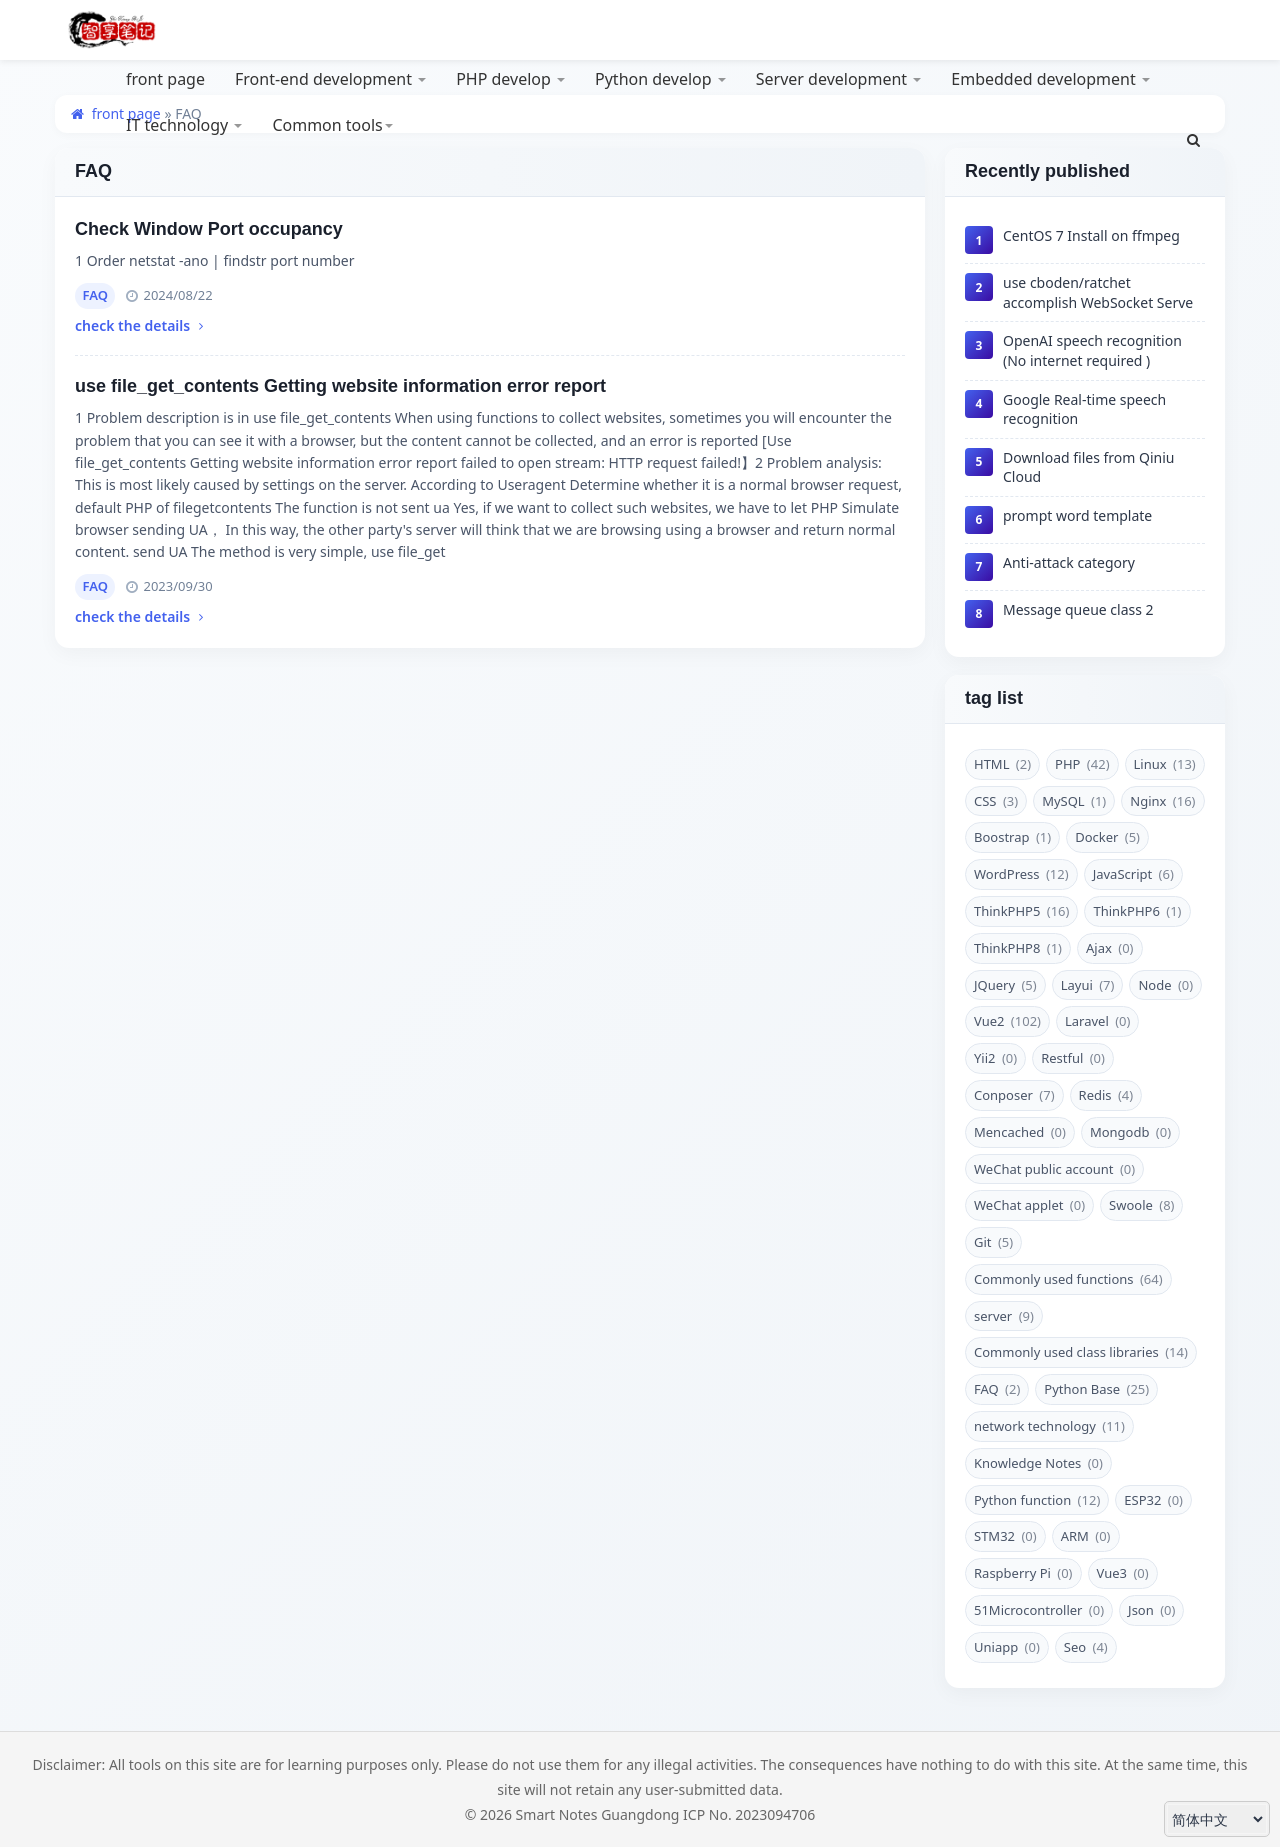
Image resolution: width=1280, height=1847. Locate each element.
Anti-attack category (1069, 562)
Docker (1107, 837)
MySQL (1074, 801)
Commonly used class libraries (1081, 1352)
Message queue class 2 (1078, 609)
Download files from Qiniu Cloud (1089, 467)
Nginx (1162, 801)
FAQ (95, 295)
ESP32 (1153, 1500)
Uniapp (1007, 1647)
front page (165, 79)
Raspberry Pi (1023, 1573)
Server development (839, 79)
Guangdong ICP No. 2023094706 (708, 1814)
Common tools (332, 125)
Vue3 (1123, 1573)
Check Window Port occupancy (209, 229)
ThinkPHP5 (1021, 911)
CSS (996, 801)
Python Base (1096, 1389)
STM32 (1005, 1536)
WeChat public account (1054, 1169)
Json (1151, 1610)
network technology (1049, 1426)
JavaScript (1133, 874)
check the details (141, 325)
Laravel (1097, 1021)
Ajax (1109, 948)
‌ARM (1086, 1536)
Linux (1165, 764)
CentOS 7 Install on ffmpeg (1091, 235)
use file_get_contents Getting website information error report (340, 386)
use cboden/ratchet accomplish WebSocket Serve (1098, 292)
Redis (1106, 1095)
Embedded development (1050, 79)
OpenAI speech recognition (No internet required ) (1092, 350)
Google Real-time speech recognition (1084, 409)
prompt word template (1077, 515)
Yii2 (995, 1058)
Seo (1086, 1647)
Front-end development (330, 79)
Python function (1037, 1500)
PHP (1082, 764)
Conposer (1014, 1095)
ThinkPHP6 (1137, 911)
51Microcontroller (1039, 1610)
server (1004, 1316)
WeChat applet (1029, 1205)
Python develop (660, 79)
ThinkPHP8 (1018, 948)
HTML (1002, 764)
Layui (1088, 985)
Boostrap (1012, 837)
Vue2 (1007, 1021)
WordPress (1021, 874)
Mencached (1020, 1132)
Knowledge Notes (1038, 1463)
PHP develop (510, 79)
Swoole (1141, 1205)
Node (1165, 985)
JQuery (1005, 985)
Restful (1073, 1058)
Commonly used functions (1068, 1279)
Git (993, 1242)
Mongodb (1130, 1132)
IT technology (184, 125)
